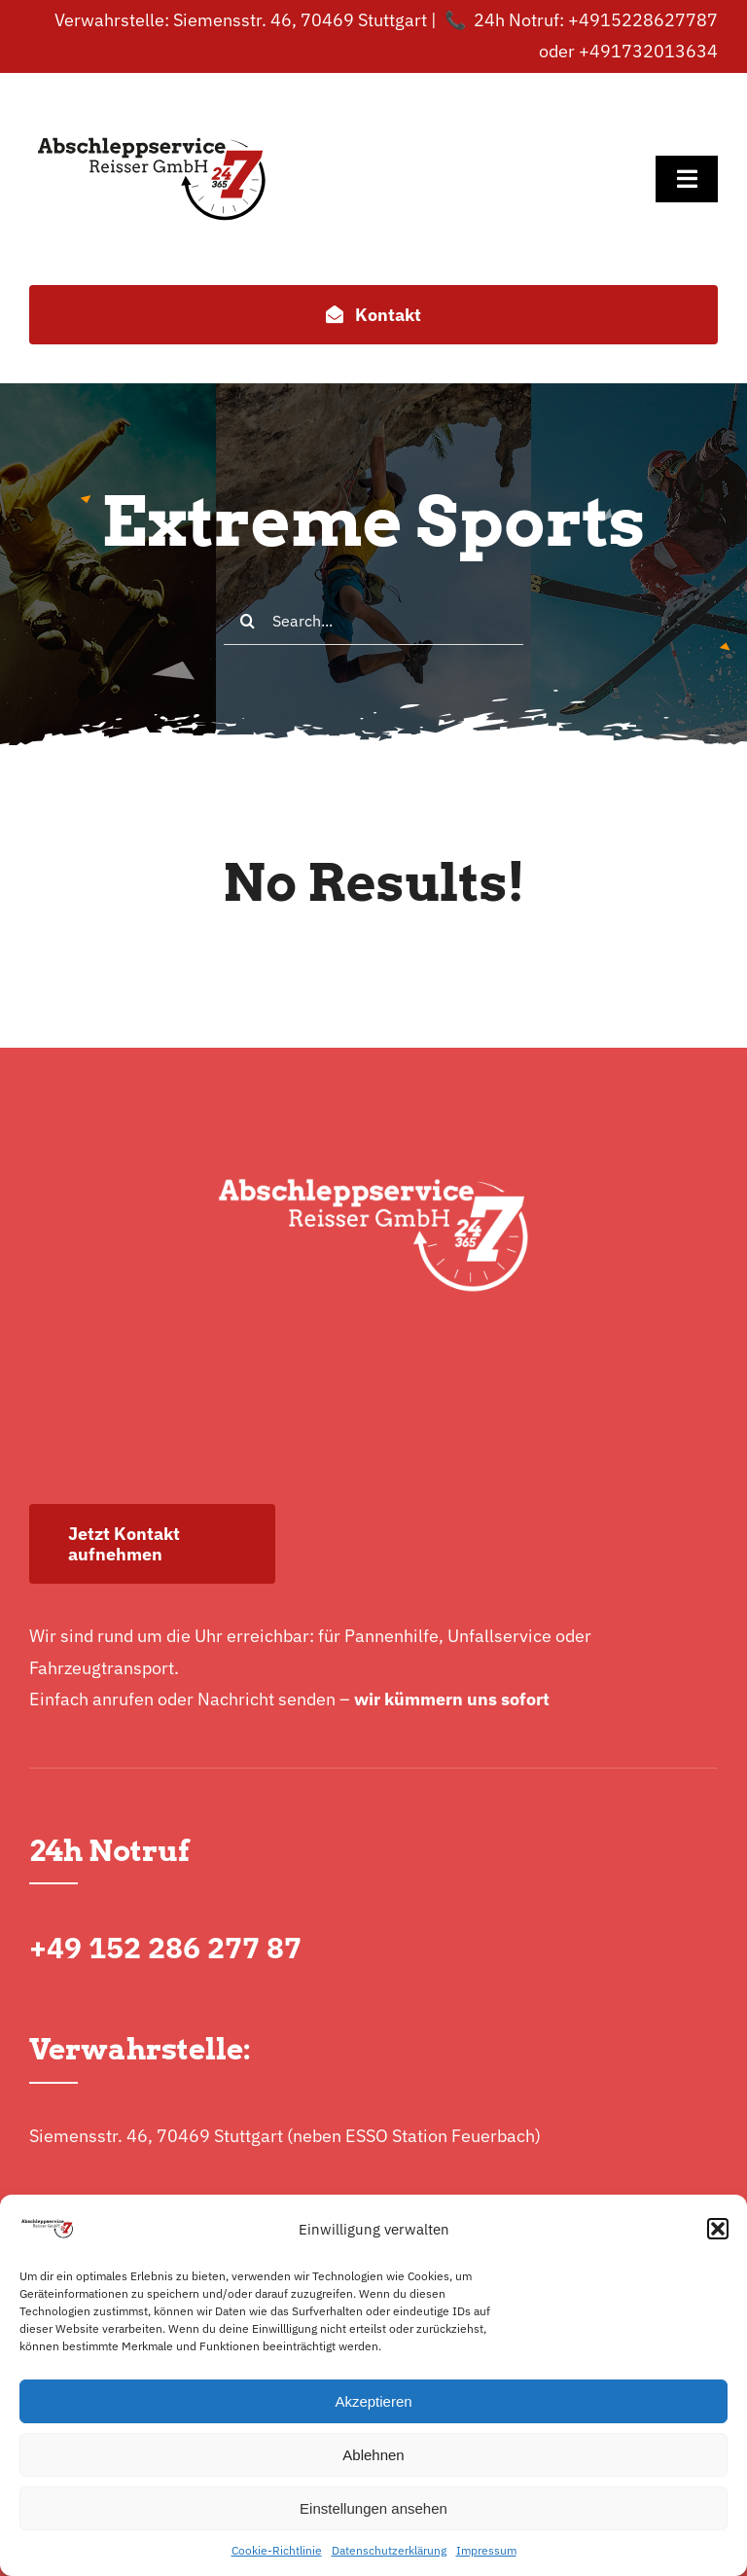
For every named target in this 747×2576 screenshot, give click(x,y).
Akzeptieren (373, 2401)
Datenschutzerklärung (389, 2550)
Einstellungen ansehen (373, 2508)
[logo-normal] (151, 100)
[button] (718, 2228)
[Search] (248, 620)
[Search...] (373, 620)
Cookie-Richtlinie (276, 2550)
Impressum (486, 2550)
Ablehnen (373, 2455)
